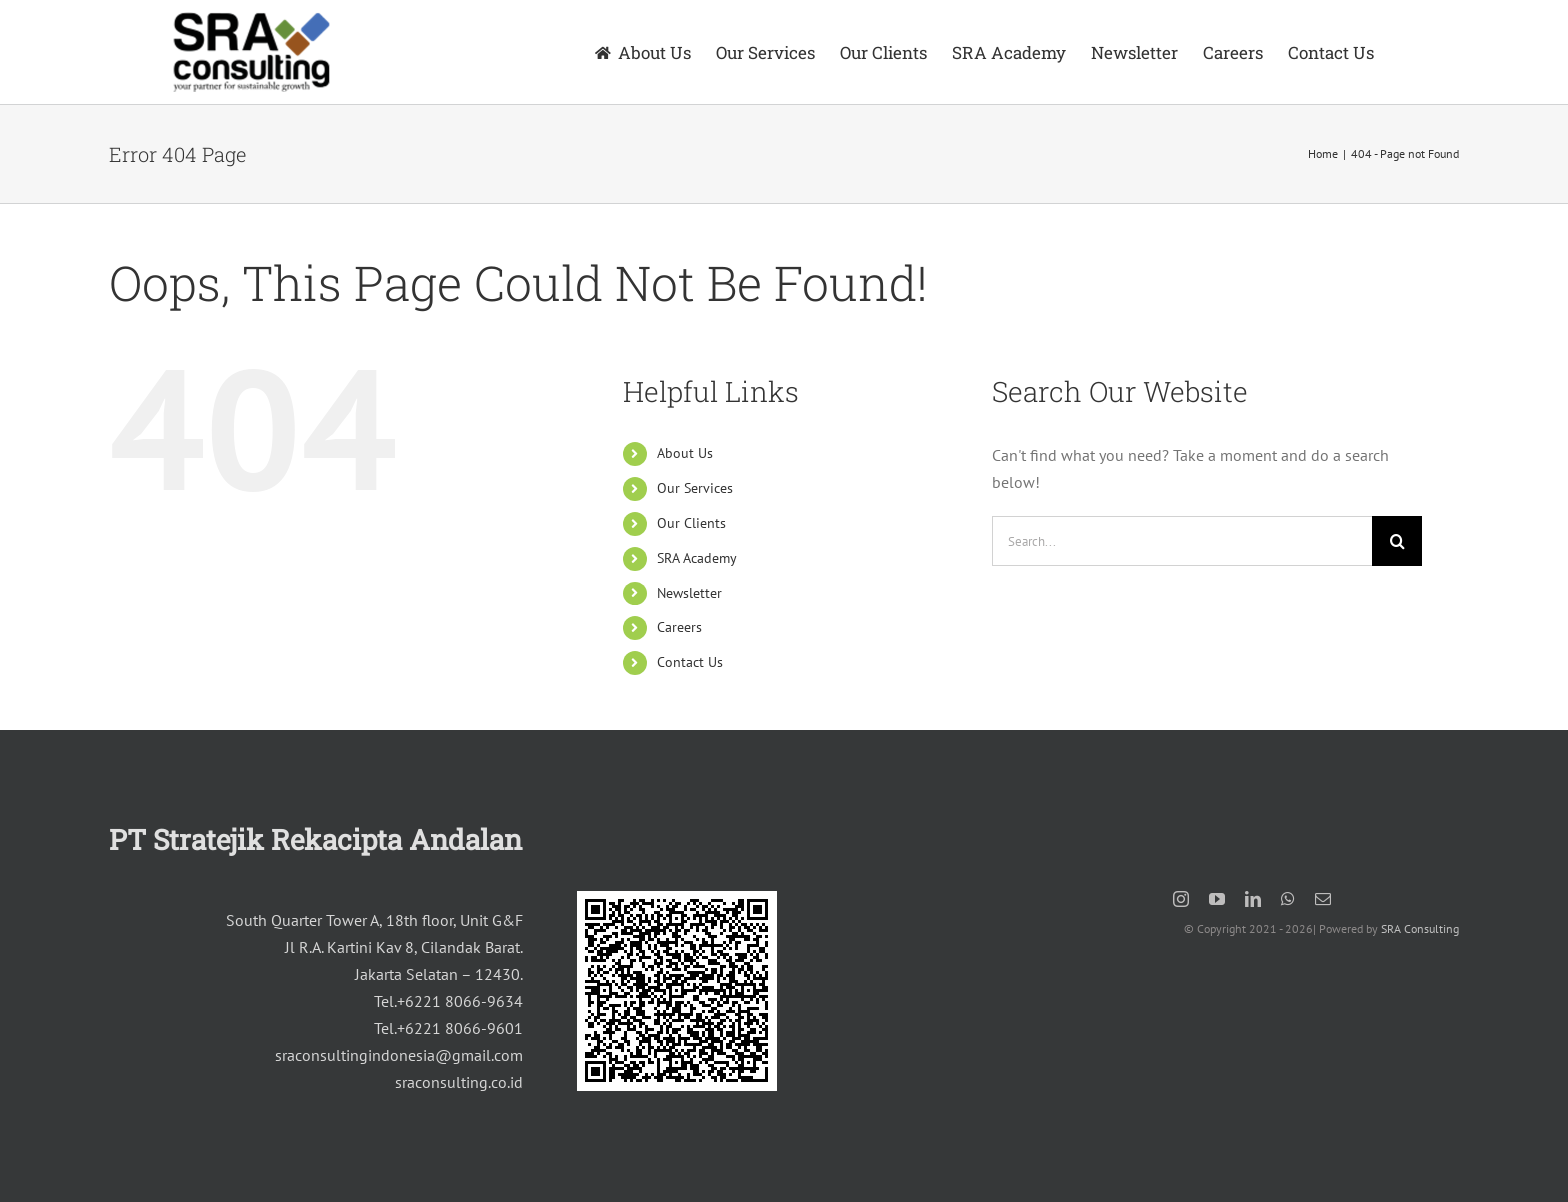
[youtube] (1217, 899)
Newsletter (689, 593)
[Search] (1397, 541)
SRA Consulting (1420, 928)
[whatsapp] (1288, 899)
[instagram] (1181, 899)
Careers (679, 627)
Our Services (695, 488)
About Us (685, 453)
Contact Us (690, 662)
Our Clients (691, 523)
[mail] (1323, 899)
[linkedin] (1253, 899)
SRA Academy (697, 558)
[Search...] (1182, 541)
